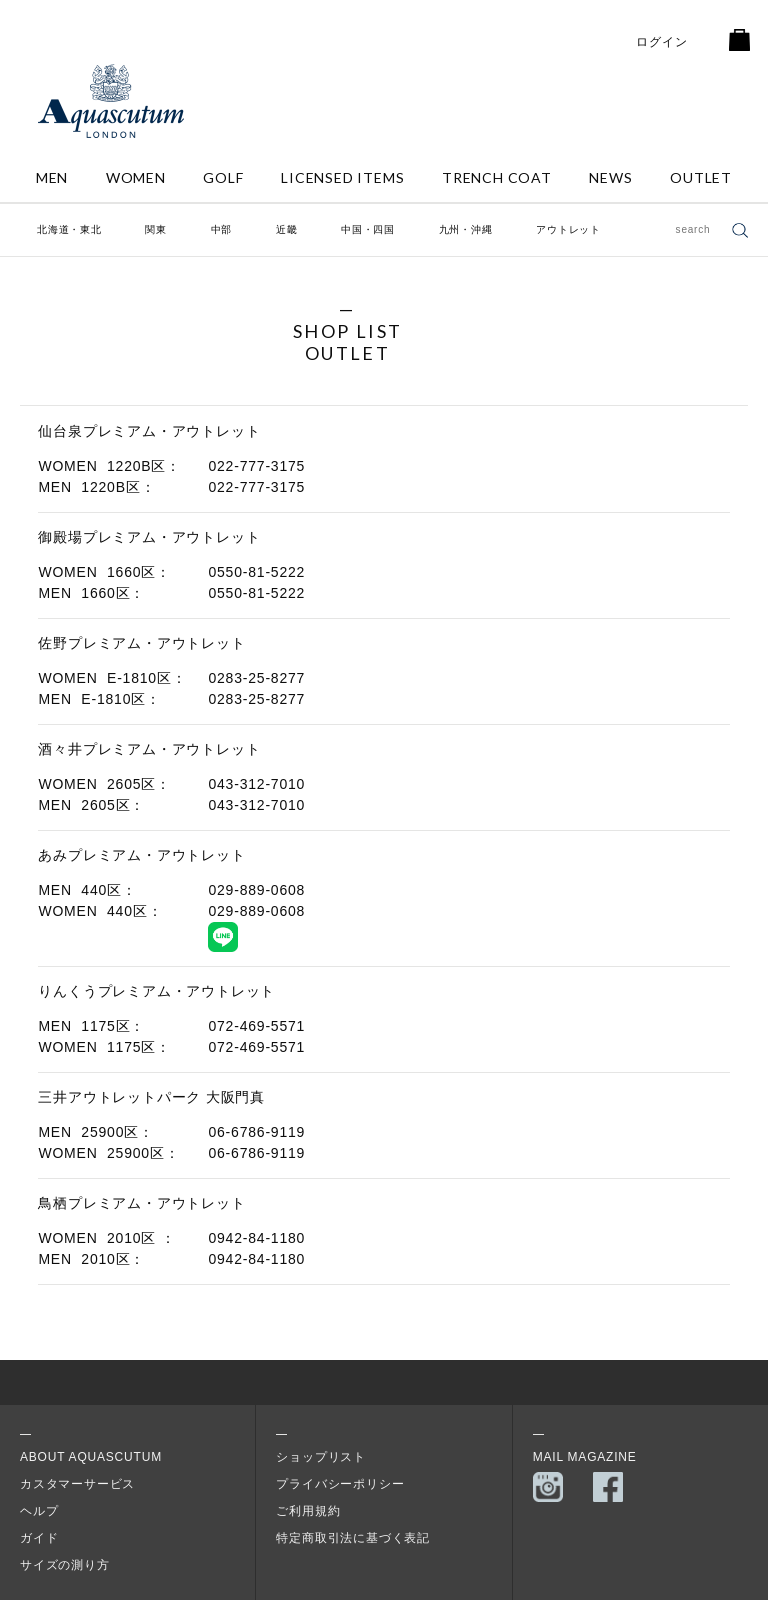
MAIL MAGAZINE (585, 1457)
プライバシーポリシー (340, 1484)
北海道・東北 (69, 229)
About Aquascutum (91, 1457)
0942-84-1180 (256, 1238)
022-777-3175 (256, 466)
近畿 (287, 229)
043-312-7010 (256, 784)
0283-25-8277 (256, 678)
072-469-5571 (256, 1026)
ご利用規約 (308, 1511)
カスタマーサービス (77, 1484)
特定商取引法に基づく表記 (353, 1538)
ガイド (39, 1538)
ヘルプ (39, 1511)
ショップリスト (321, 1457)
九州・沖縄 (466, 229)
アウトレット (568, 229)
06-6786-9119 (256, 1132)
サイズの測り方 (65, 1565)
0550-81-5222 (256, 572)
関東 (156, 229)
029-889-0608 (256, 890)
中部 (222, 229)
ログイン (661, 42)
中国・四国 (368, 229)
